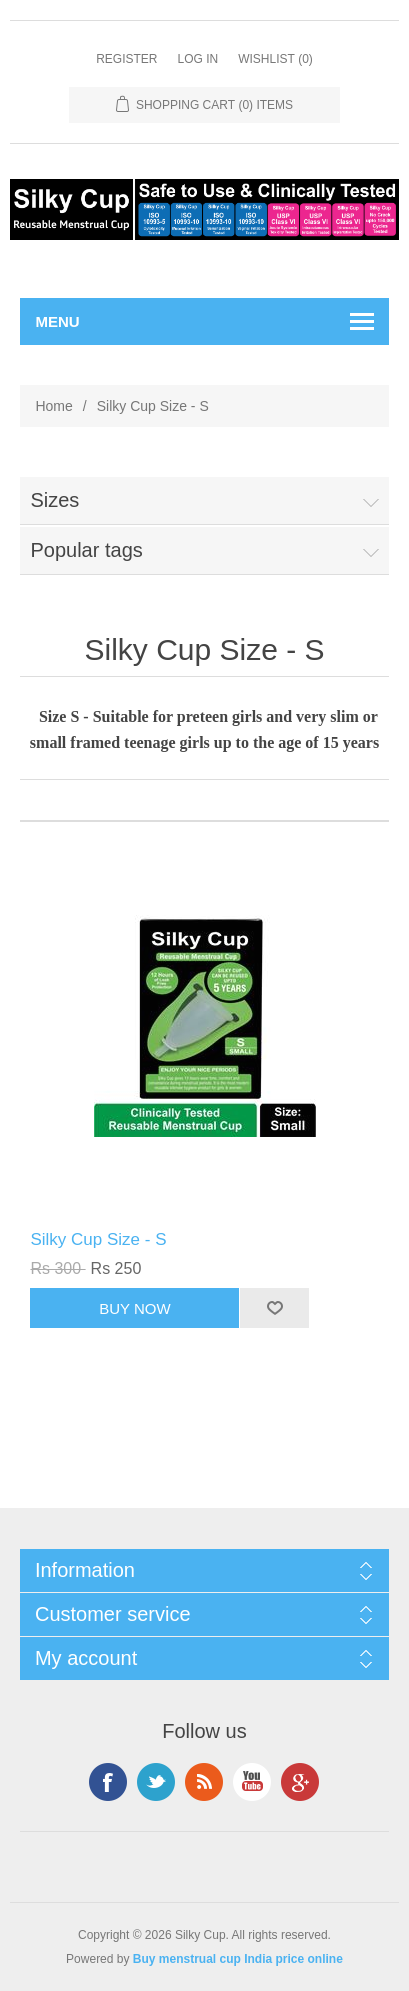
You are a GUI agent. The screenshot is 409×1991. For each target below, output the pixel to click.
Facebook (108, 1782)
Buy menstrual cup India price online (238, 1959)
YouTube (252, 1782)
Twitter (156, 1782)
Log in (197, 59)
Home (53, 406)
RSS (204, 1782)
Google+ (300, 1782)
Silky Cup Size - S (98, 1239)
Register (126, 59)
